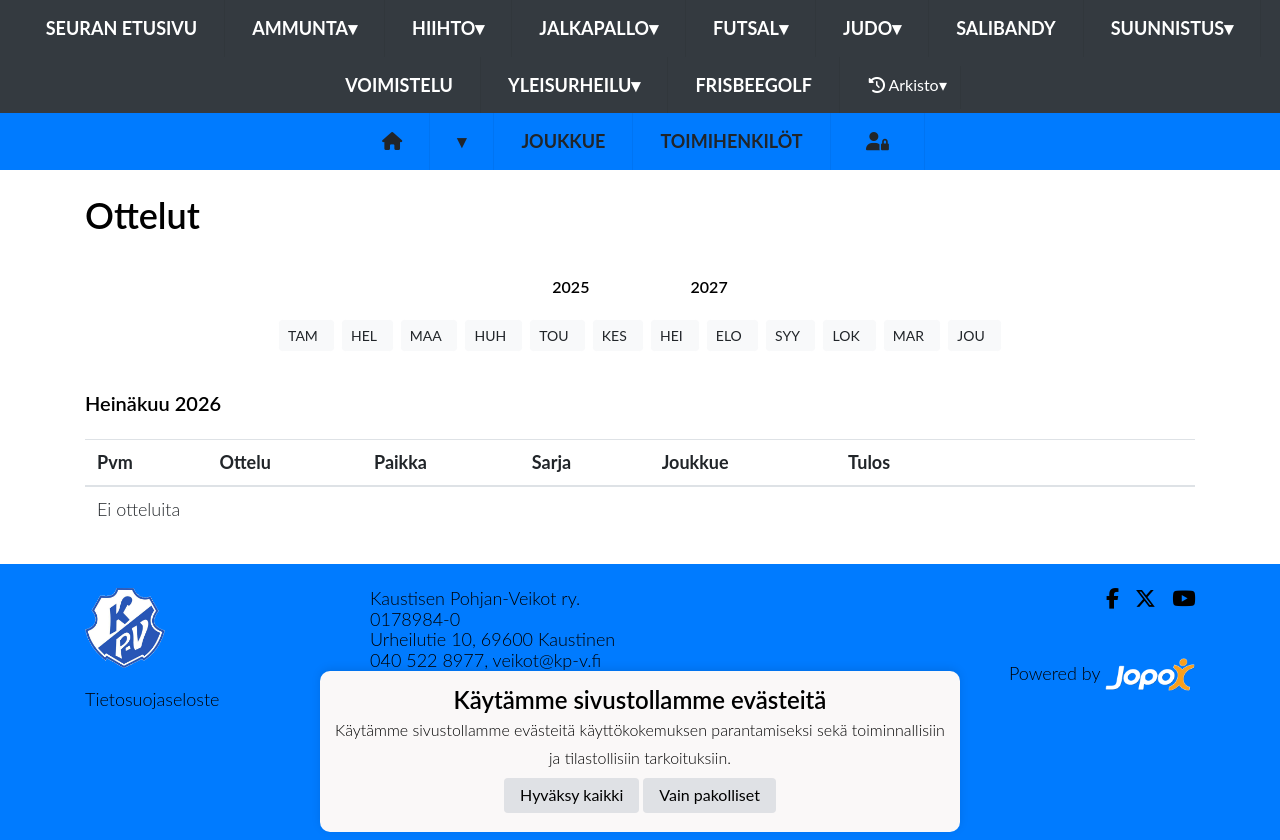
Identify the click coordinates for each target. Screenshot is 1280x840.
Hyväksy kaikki (571, 794)
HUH (493, 335)
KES (618, 335)
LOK (849, 335)
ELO (732, 335)
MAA (429, 335)
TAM (306, 335)
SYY (790, 335)
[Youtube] (1175, 598)
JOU (974, 335)
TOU (557, 335)
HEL (367, 335)
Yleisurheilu (574, 85)
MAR (912, 335)
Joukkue (563, 141)
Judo (872, 28)
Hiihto (448, 28)
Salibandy (1005, 28)
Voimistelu (399, 85)
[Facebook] (1104, 598)
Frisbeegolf (753, 85)
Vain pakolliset (709, 794)
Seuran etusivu (122, 28)
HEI (675, 335)
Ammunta (304, 28)
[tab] (570, 286)
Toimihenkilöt (731, 141)
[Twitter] (1137, 598)
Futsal (750, 28)
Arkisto (908, 85)
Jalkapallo (598, 28)
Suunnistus (1172, 28)
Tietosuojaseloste (152, 699)
